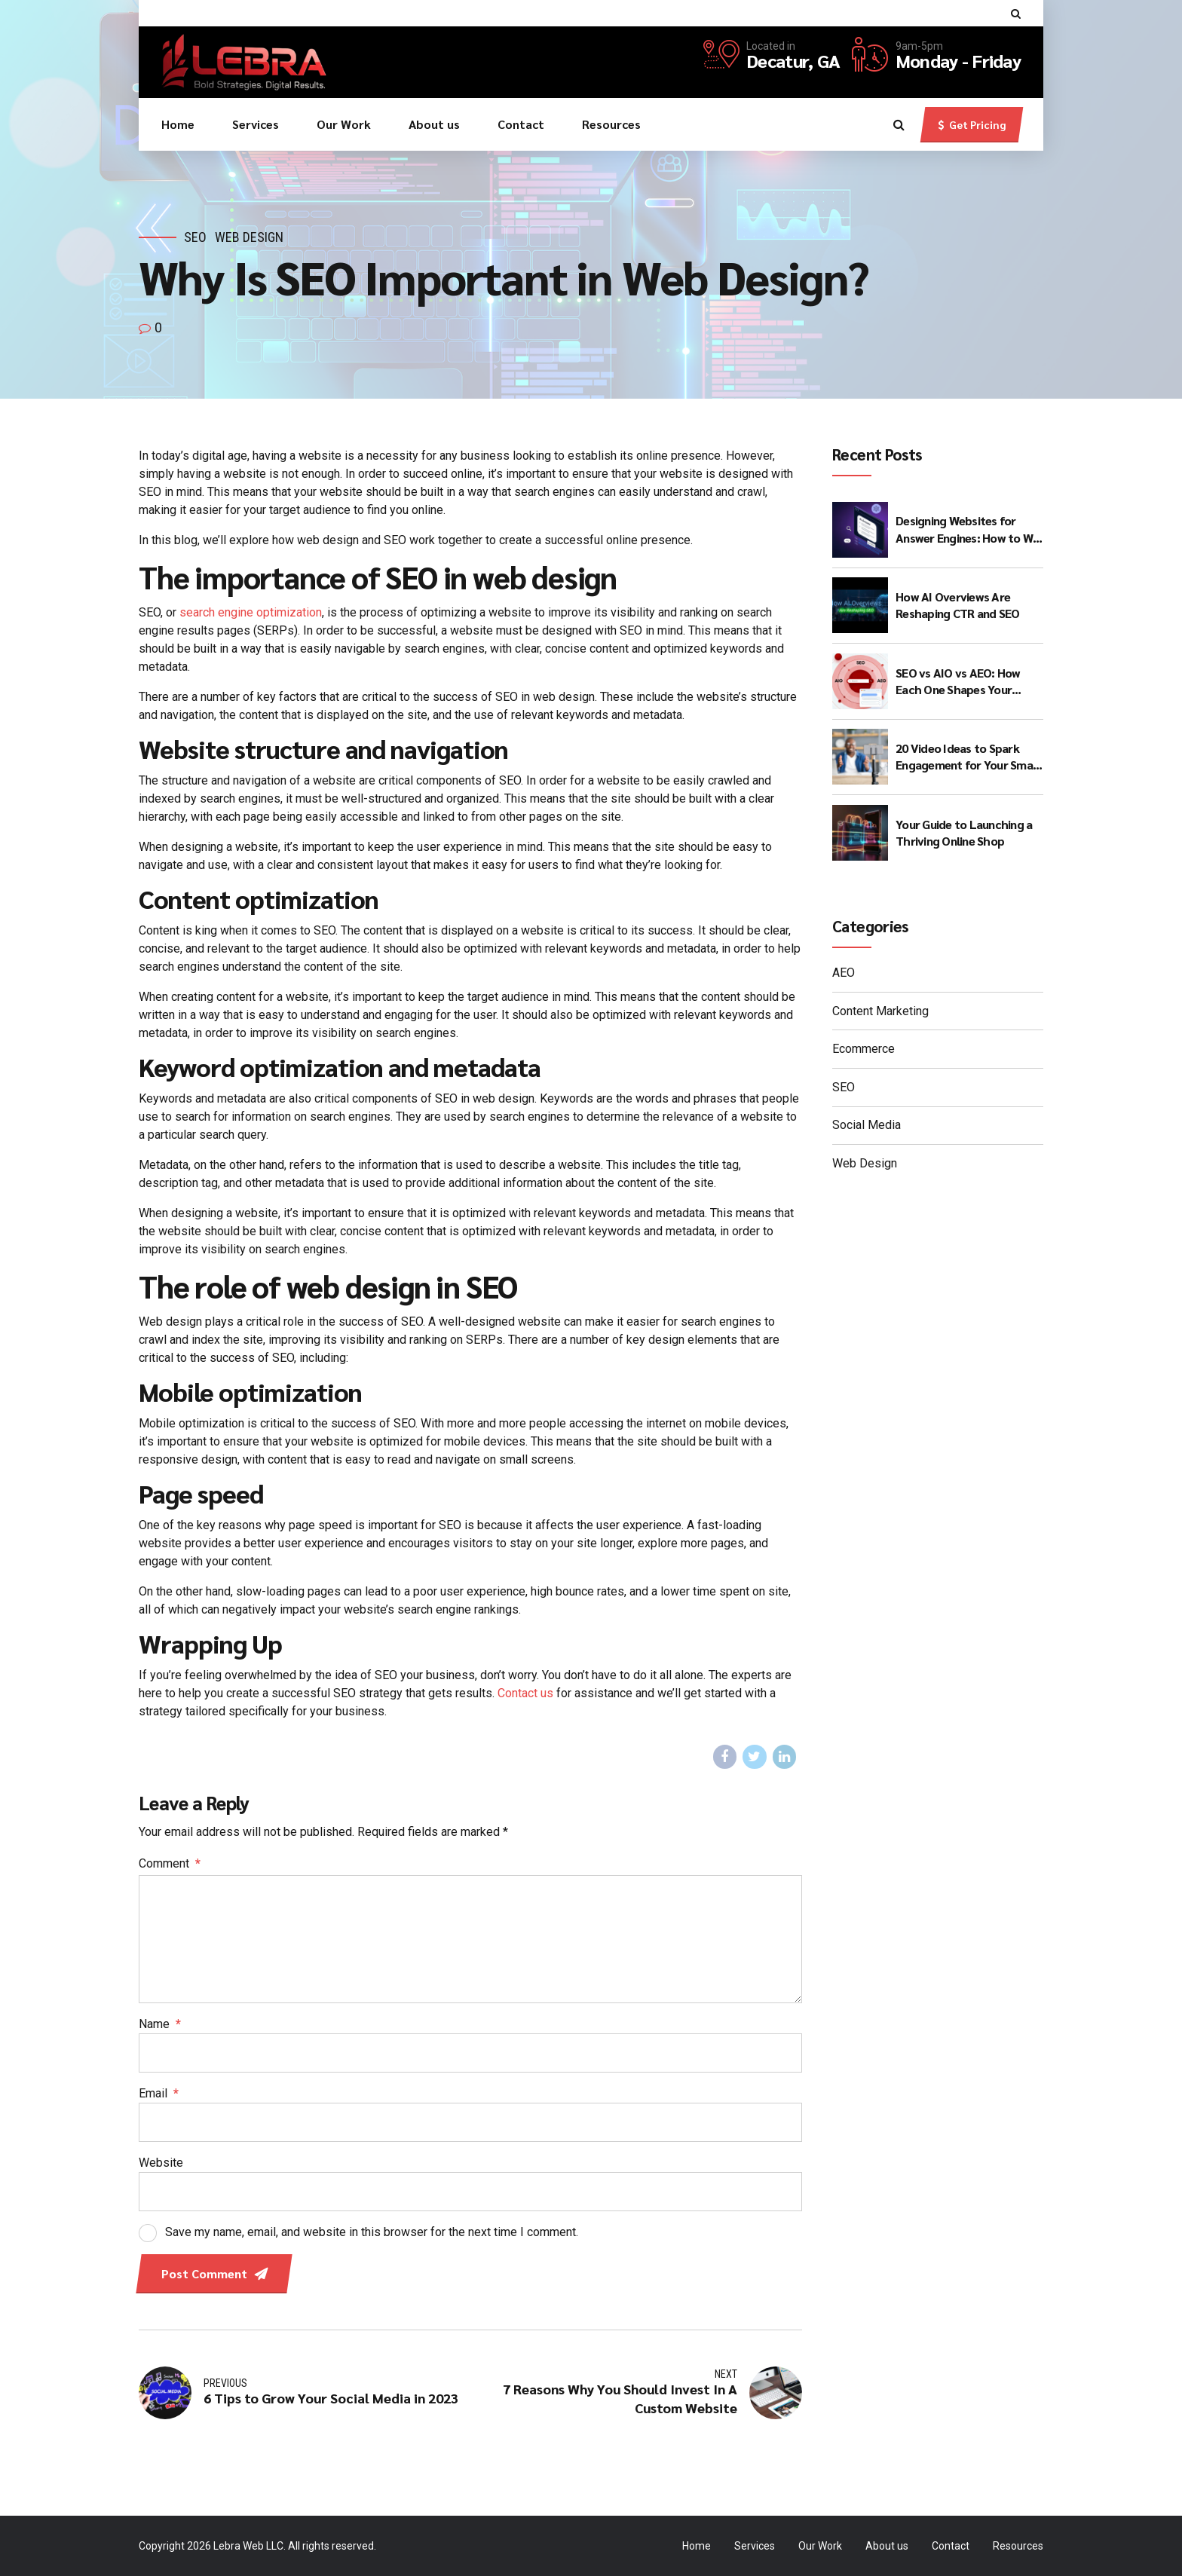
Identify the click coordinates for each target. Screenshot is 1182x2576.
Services (255, 124)
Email (159, 2093)
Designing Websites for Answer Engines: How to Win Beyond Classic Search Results (969, 529)
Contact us (525, 1693)
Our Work (344, 124)
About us (434, 124)
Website (161, 2162)
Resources (611, 124)
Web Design (249, 237)
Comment (170, 1863)
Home (177, 124)
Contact (521, 124)
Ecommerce (863, 1049)
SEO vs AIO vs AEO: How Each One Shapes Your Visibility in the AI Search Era (960, 682)
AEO (843, 972)
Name (160, 2024)
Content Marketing (880, 1011)
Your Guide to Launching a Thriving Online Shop (964, 832)
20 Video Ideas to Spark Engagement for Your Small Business (967, 757)
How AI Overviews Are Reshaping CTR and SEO (957, 605)
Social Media (866, 1125)
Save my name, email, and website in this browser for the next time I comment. (371, 2232)
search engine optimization (250, 612)
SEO (195, 237)
